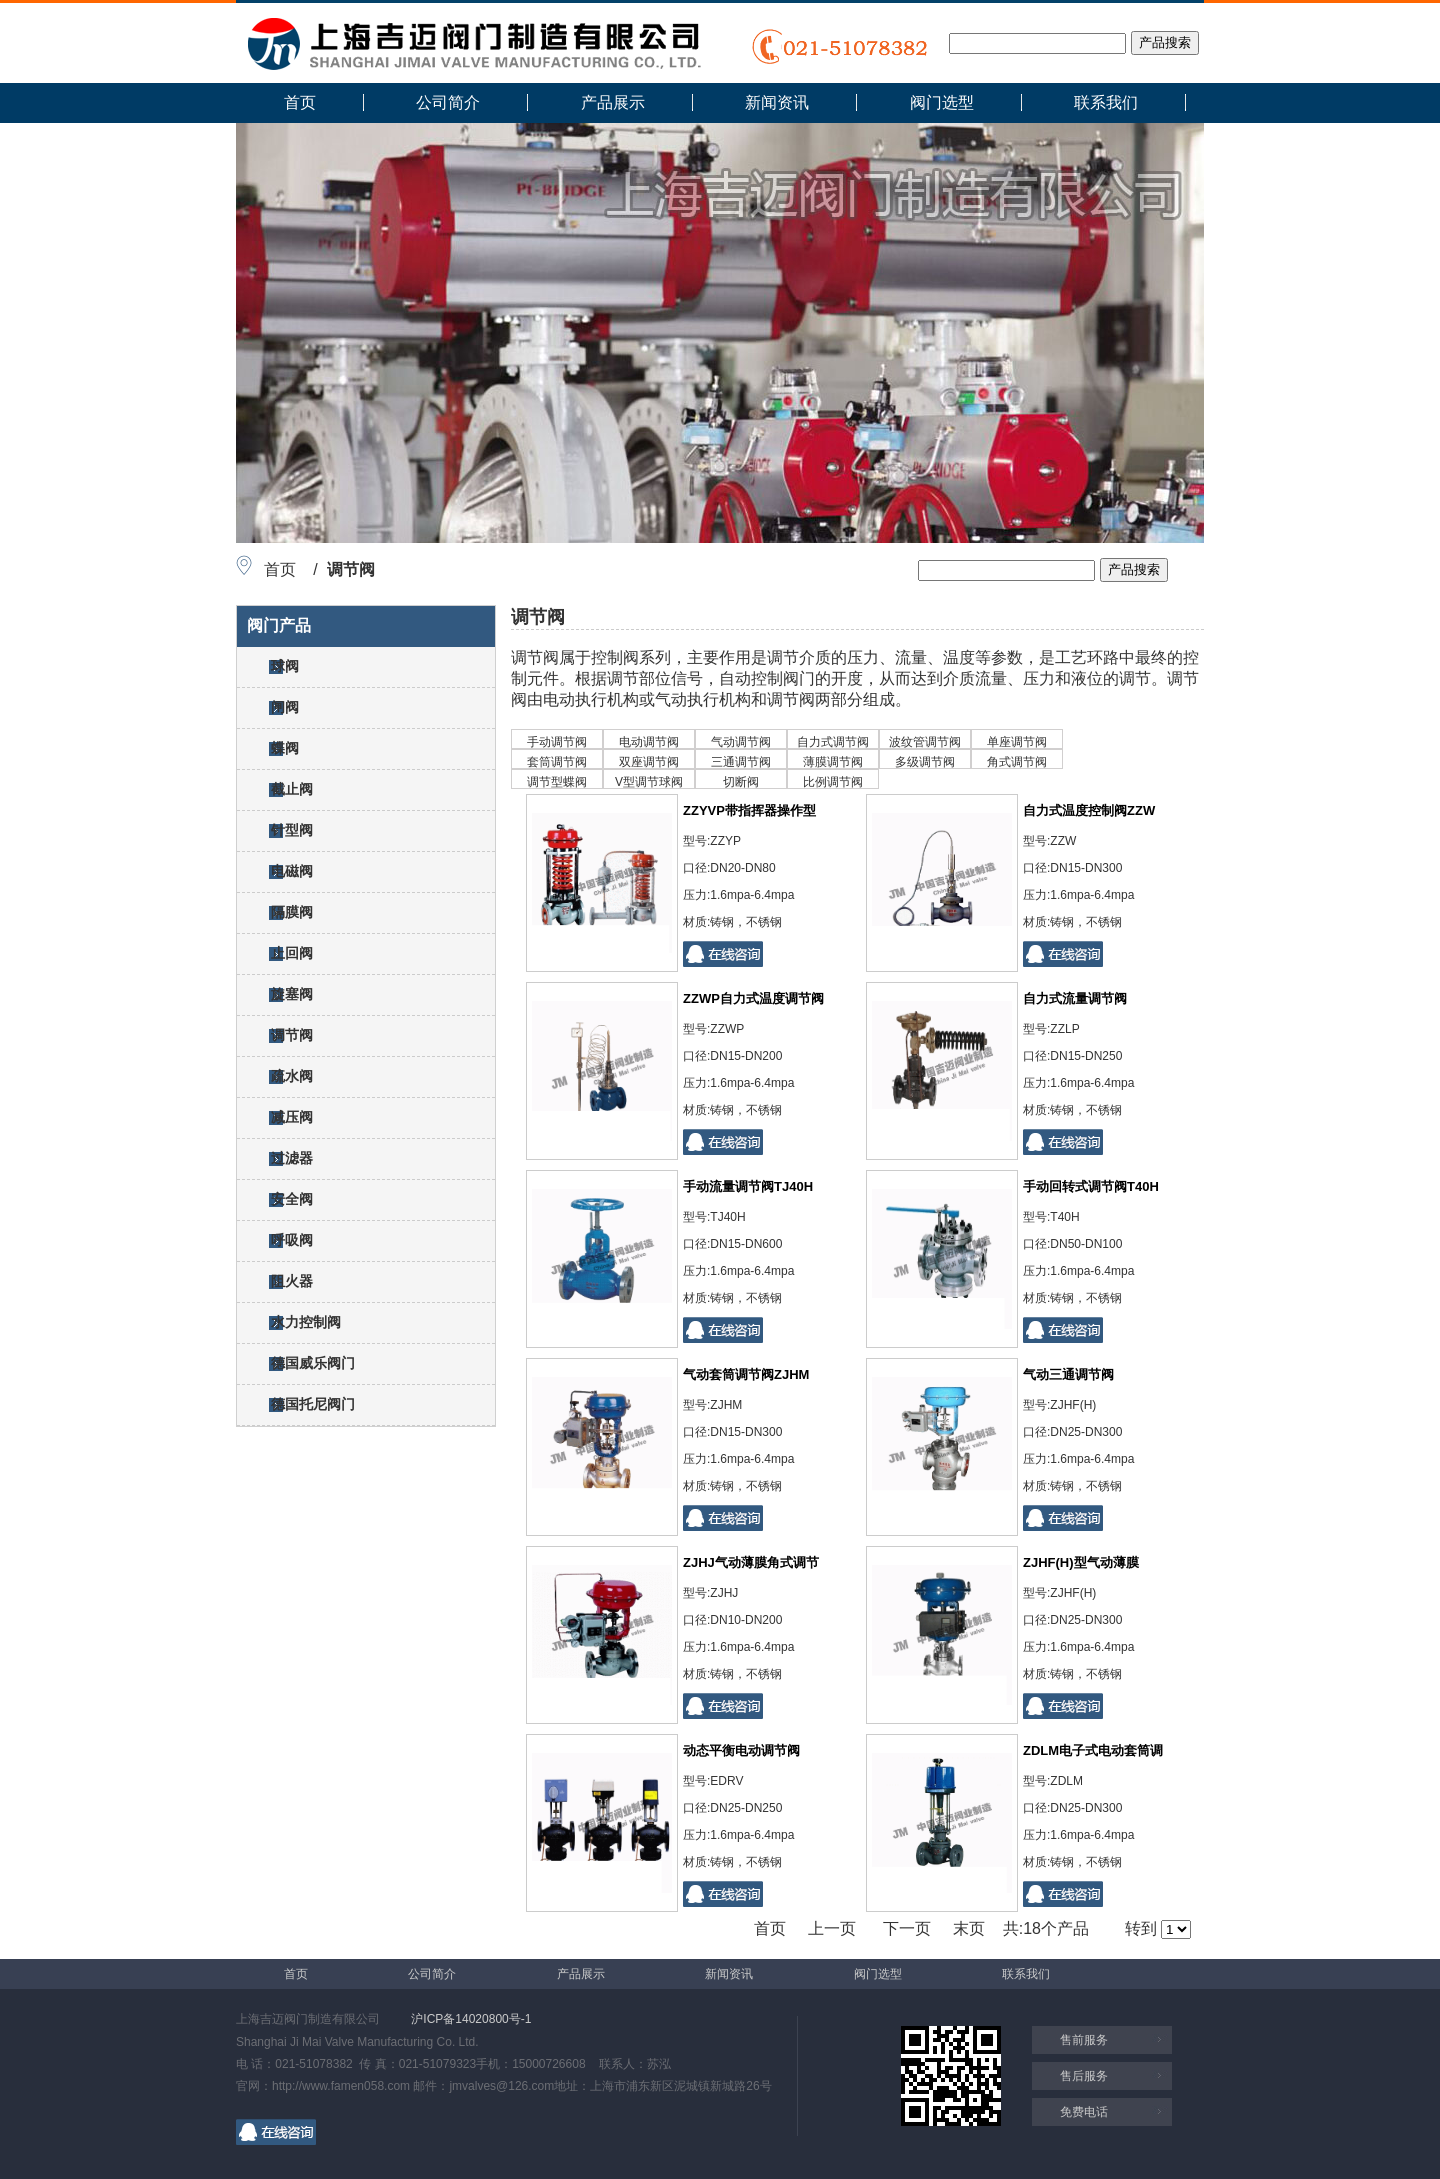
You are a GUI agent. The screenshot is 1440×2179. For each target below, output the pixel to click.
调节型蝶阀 (557, 782)
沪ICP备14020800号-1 (471, 2019)
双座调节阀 (649, 762)
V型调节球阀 (649, 782)
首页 (300, 102)
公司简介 (448, 102)
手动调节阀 (557, 742)
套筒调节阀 (557, 762)
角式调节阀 (1017, 762)
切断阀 (741, 782)
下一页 (907, 1928)
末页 (969, 1928)
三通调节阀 (741, 762)
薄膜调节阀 (833, 762)
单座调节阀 (1017, 742)
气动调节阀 (741, 742)
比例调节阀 (833, 782)
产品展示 (613, 102)
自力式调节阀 (833, 742)
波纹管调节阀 (925, 742)
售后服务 (1084, 2076)
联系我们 (1106, 102)
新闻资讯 (777, 102)
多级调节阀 (925, 762)
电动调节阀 (649, 742)
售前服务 (1084, 2040)
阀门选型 (942, 102)
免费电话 (1084, 2112)
